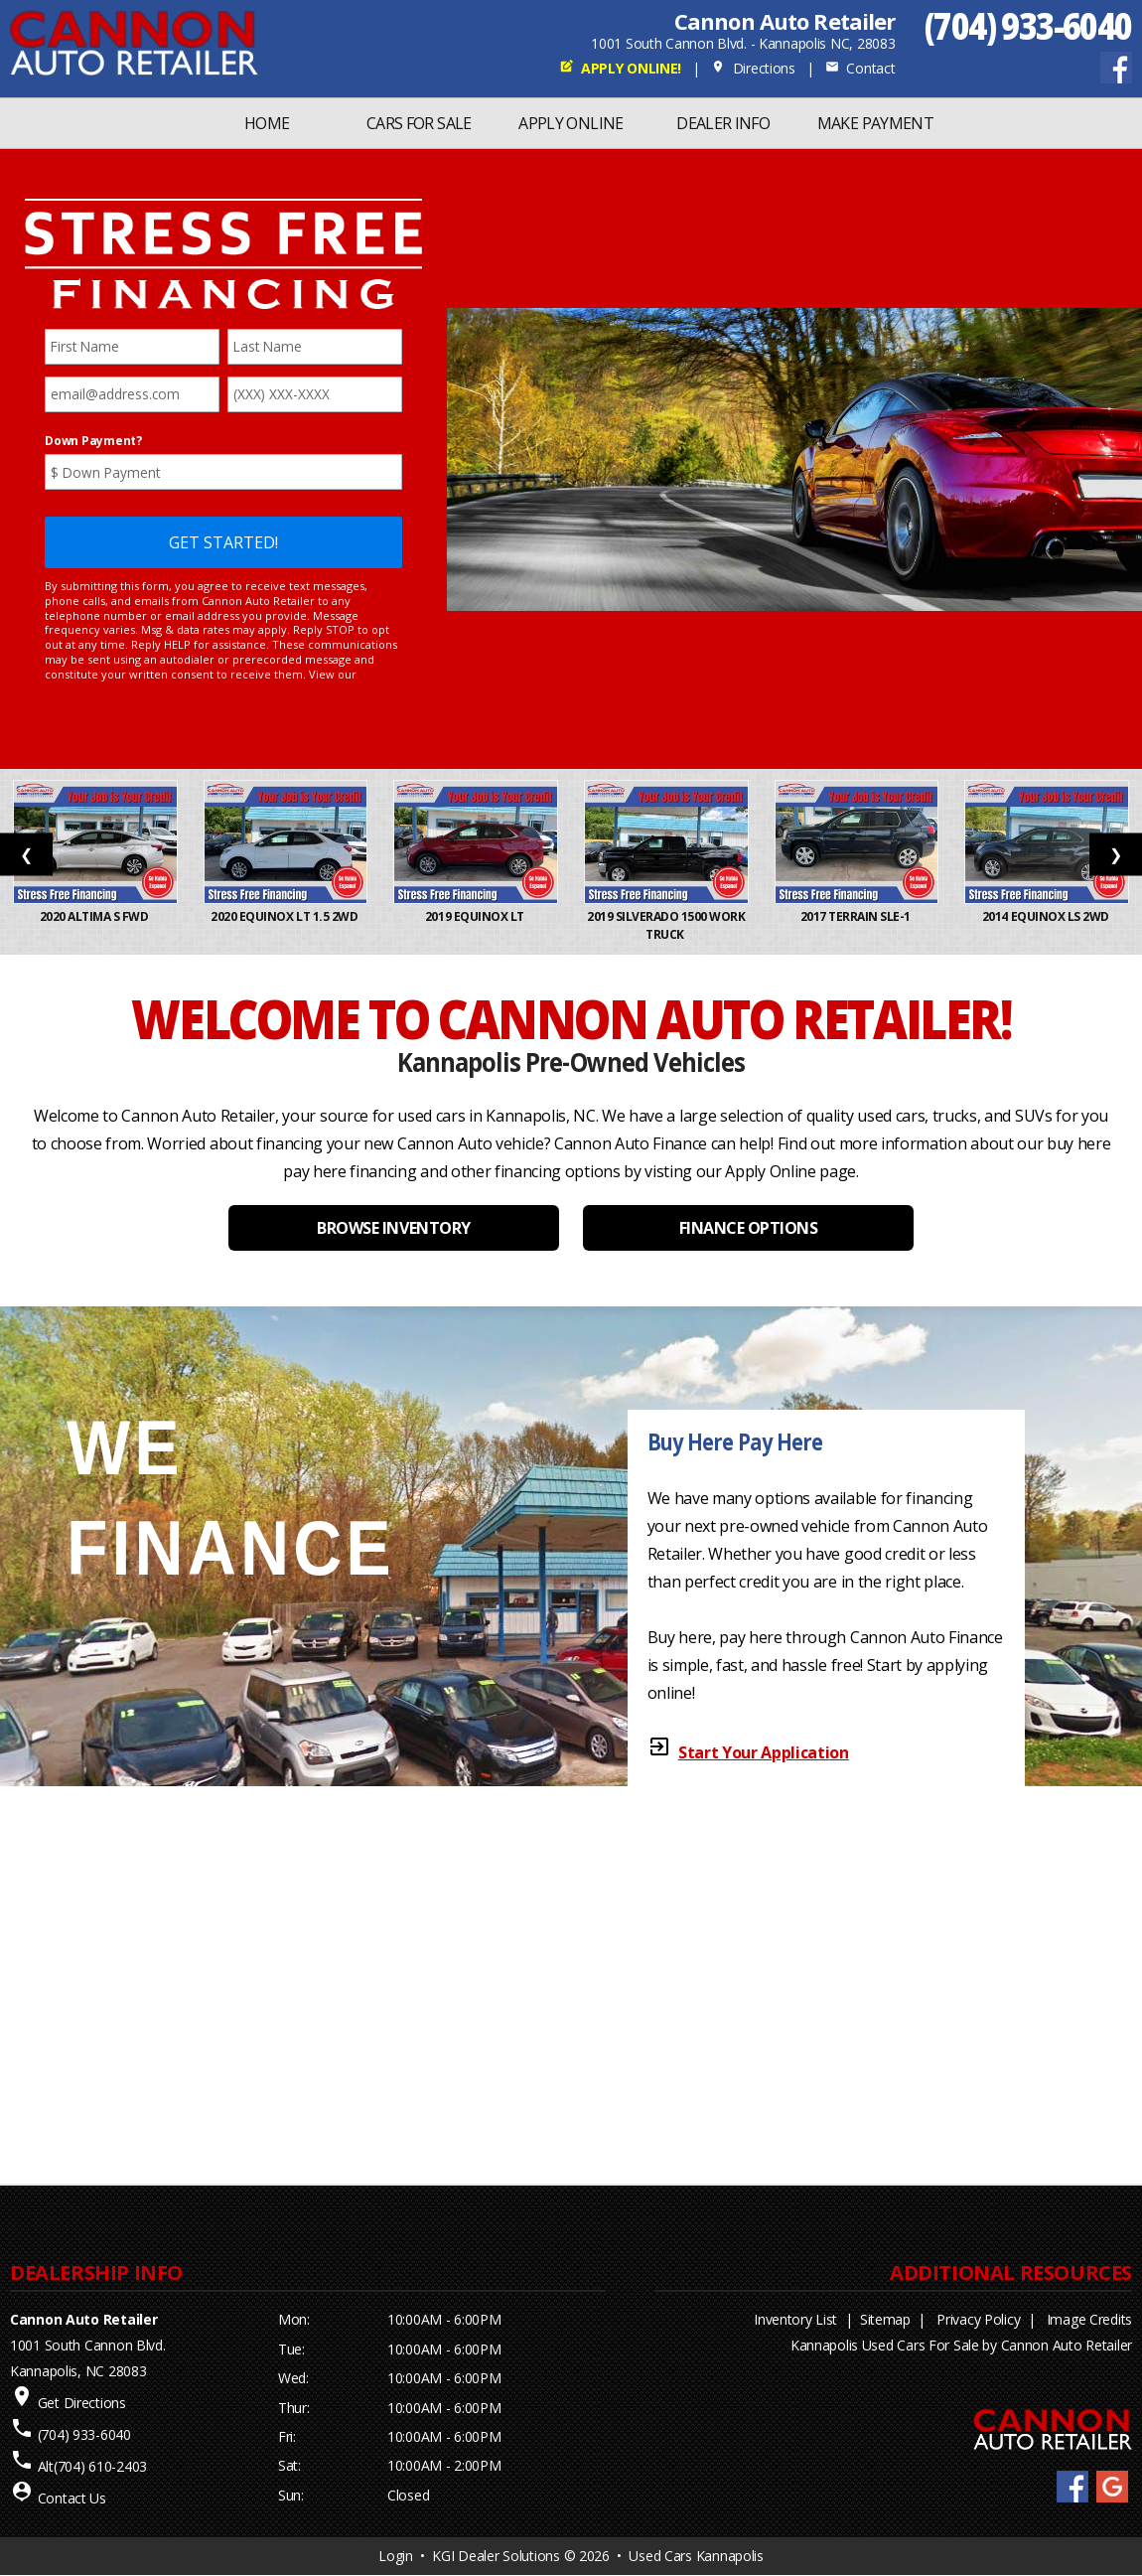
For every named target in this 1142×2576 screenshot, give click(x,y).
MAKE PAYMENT (875, 123)
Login (395, 2555)
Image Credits (1089, 2319)
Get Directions (82, 2402)
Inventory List (795, 2319)
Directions (753, 68)
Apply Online (570, 123)
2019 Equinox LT (475, 916)
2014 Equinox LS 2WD (1046, 916)
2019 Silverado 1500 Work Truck (666, 925)
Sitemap (885, 2319)
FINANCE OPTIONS (748, 1228)
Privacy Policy (978, 2319)
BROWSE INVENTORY (393, 1228)
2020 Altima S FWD (95, 916)
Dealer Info (723, 123)
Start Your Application (763, 1752)
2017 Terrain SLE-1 (857, 916)
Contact (860, 68)
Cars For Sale (419, 123)
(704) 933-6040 (1028, 25)
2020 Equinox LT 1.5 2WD (285, 916)
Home (266, 123)
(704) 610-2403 (100, 2466)
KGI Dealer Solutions (495, 2555)
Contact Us (72, 2498)
